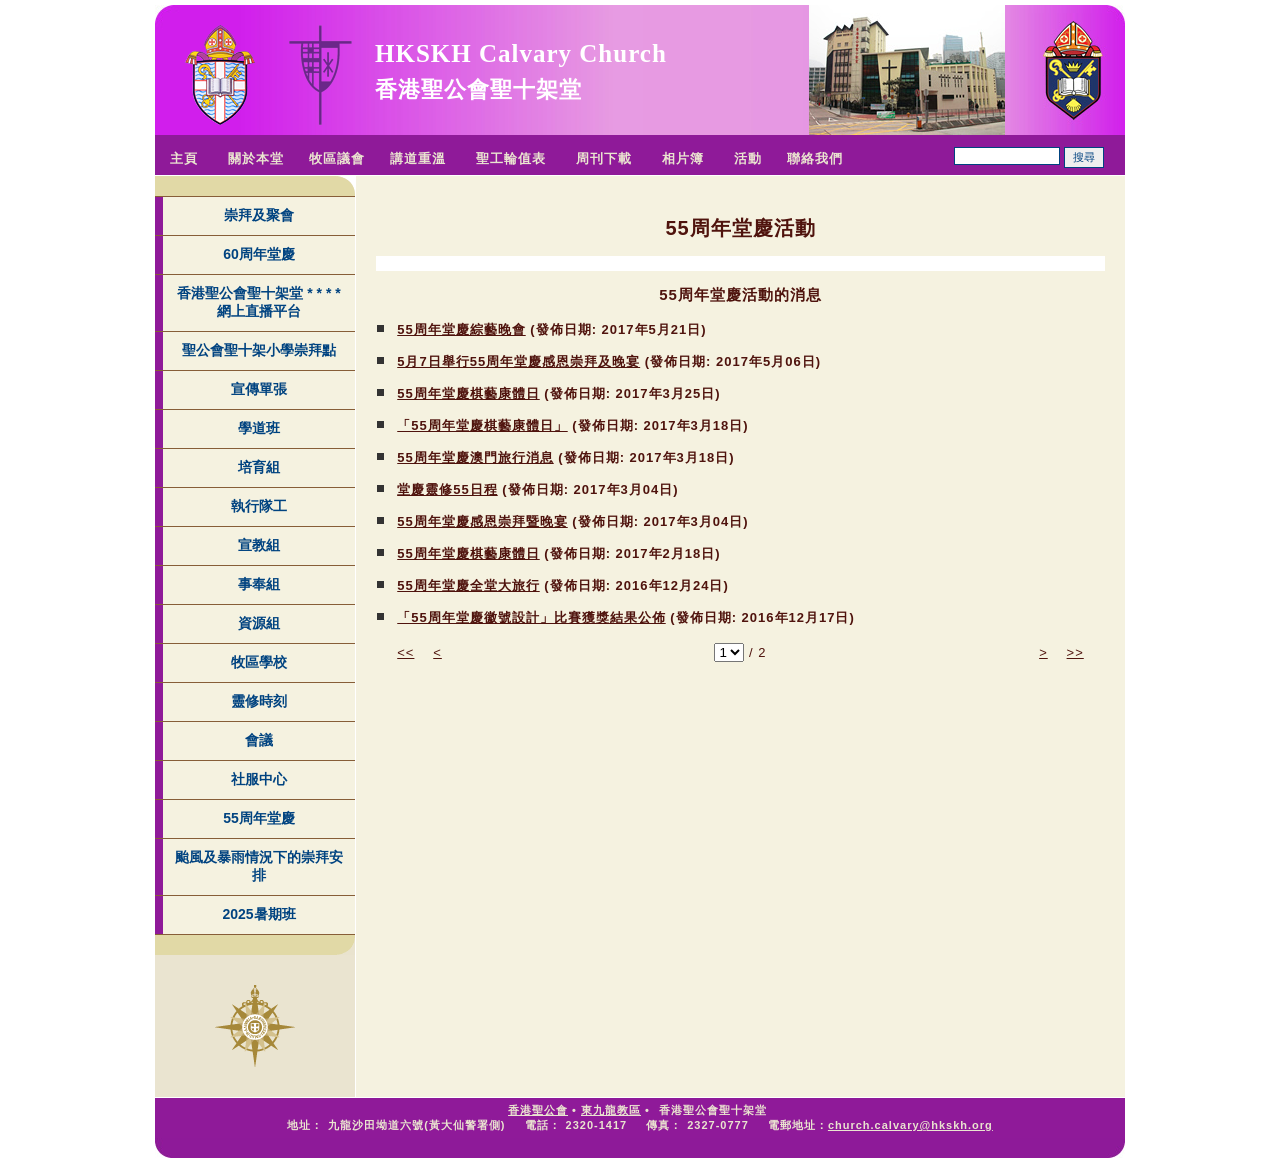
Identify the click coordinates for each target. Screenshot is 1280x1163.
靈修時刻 (259, 701)
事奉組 (259, 584)
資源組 (259, 623)
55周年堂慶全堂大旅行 (468, 585)
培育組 (259, 467)
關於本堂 (256, 158)
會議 (259, 740)
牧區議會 (337, 158)
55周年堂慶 (259, 818)
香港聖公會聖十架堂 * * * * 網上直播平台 (258, 302)
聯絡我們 (815, 158)
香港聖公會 (538, 1110)
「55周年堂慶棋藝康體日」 (482, 425)
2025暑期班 (258, 914)
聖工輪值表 (511, 158)
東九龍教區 (611, 1110)
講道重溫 (418, 158)
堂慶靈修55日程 (447, 489)
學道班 (259, 428)
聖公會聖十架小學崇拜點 (259, 350)
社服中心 (259, 779)
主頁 (184, 158)
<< (405, 652)
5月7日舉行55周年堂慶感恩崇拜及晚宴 (518, 361)
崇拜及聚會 (259, 215)
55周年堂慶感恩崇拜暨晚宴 (482, 521)
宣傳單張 (259, 389)
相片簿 (683, 158)
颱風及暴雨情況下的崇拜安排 (259, 866)
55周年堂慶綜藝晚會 (461, 329)
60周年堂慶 (259, 254)
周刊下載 (604, 158)
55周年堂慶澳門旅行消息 (475, 457)
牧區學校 (259, 662)
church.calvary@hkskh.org (910, 1125)
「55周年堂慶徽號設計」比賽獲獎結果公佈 (531, 617)
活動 (748, 158)
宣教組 (259, 545)
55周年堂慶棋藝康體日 (468, 393)
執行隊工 (259, 506)
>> (1075, 652)
